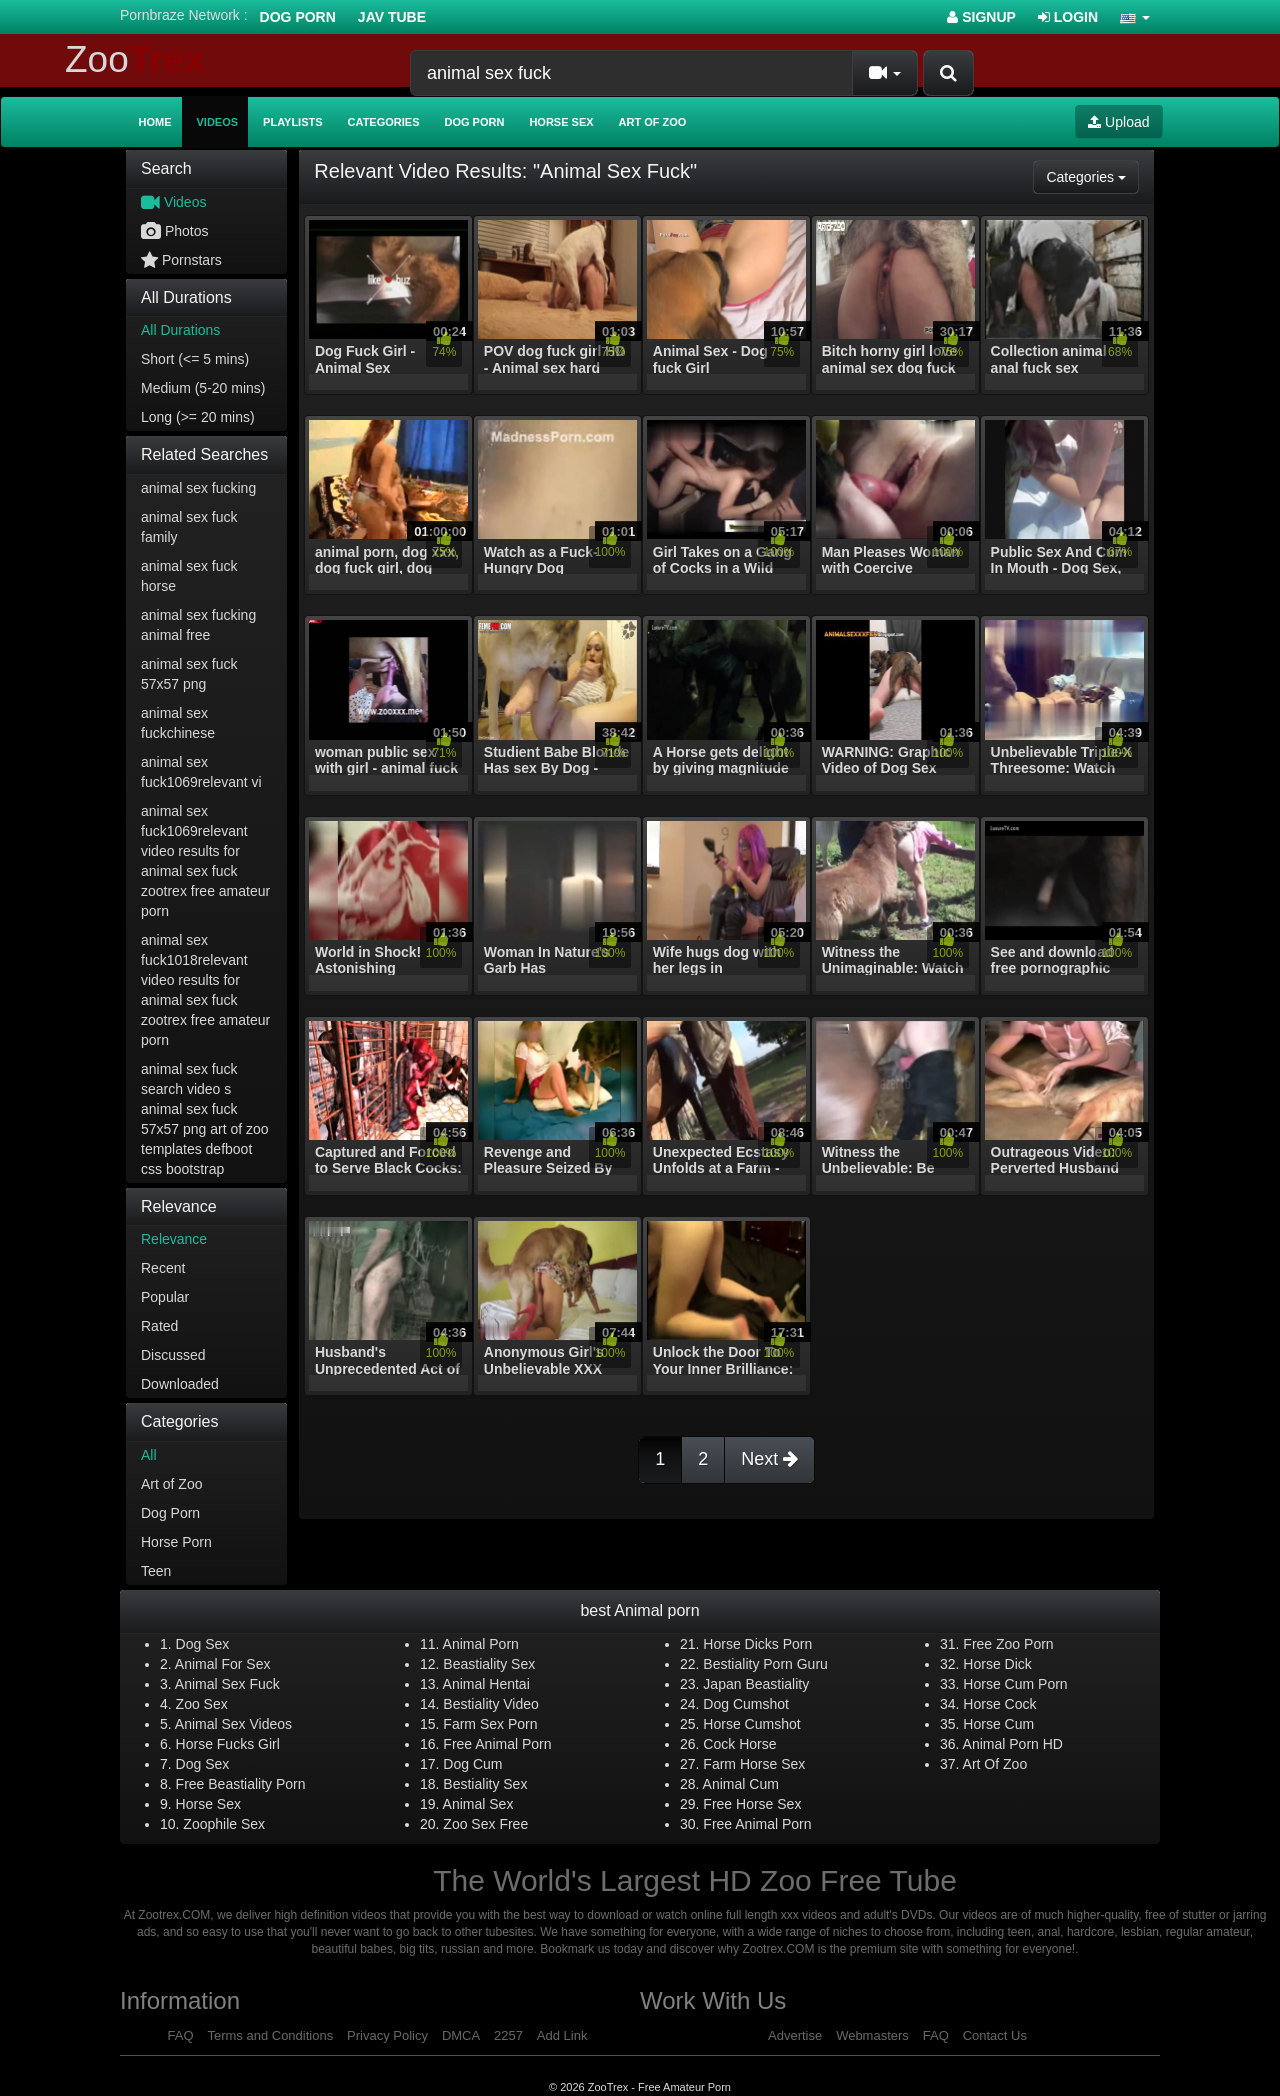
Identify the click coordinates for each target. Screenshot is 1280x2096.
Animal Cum (741, 1784)
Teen (156, 1571)
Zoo (135, 59)
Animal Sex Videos (233, 1724)
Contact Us (995, 2035)
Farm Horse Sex (754, 1764)
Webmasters (872, 2035)
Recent (163, 1268)
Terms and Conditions (270, 2035)
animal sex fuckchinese (178, 723)
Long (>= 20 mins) (198, 417)
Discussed (173, 1355)
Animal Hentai (486, 1684)
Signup (981, 17)
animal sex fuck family (189, 527)
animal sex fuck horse (189, 576)
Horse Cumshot (751, 1724)
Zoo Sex (202, 1704)
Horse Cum (998, 1724)
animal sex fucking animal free (198, 625)
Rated (159, 1326)
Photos (174, 231)
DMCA (461, 2035)
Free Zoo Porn (1008, 1644)
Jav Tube (392, 17)
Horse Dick (997, 1664)
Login (1068, 17)
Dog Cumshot (746, 1704)
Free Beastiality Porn (241, 1784)
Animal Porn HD (1013, 1744)
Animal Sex (478, 1804)
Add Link (562, 2035)
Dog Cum (472, 1764)
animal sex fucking (198, 488)
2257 (508, 2035)
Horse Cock (999, 1704)
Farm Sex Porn (490, 1724)
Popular (165, 1297)
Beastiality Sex (489, 1664)
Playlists (293, 122)
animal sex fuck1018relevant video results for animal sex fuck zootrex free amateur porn (205, 990)
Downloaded (180, 1384)
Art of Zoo (653, 122)
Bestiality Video (490, 1704)
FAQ (181, 2035)
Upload (1118, 122)
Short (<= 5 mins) (195, 359)
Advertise (795, 2035)
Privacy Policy (387, 2035)
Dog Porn (298, 17)
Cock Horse (739, 1744)
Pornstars (181, 260)
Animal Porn (481, 1644)
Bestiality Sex (485, 1784)
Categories (384, 122)
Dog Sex (203, 1644)
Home (155, 122)
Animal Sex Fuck (227, 1684)
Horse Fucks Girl (228, 1744)
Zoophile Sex (224, 1824)
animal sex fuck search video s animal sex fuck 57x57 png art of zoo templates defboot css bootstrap (205, 1119)
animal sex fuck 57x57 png (189, 674)
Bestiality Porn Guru (765, 1664)
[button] (1135, 17)
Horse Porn (176, 1542)
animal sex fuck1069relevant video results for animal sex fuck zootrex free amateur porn (205, 861)
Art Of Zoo (995, 1764)
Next (769, 1459)
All (149, 1455)
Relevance (174, 1239)
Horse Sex (561, 122)
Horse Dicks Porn (757, 1644)
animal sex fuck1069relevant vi (201, 772)
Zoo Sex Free (485, 1824)
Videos (218, 122)
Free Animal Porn (497, 1744)
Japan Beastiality (756, 1684)
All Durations (180, 330)
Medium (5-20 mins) (203, 388)
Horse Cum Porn (1015, 1684)
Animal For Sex (223, 1664)
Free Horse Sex (752, 1804)
